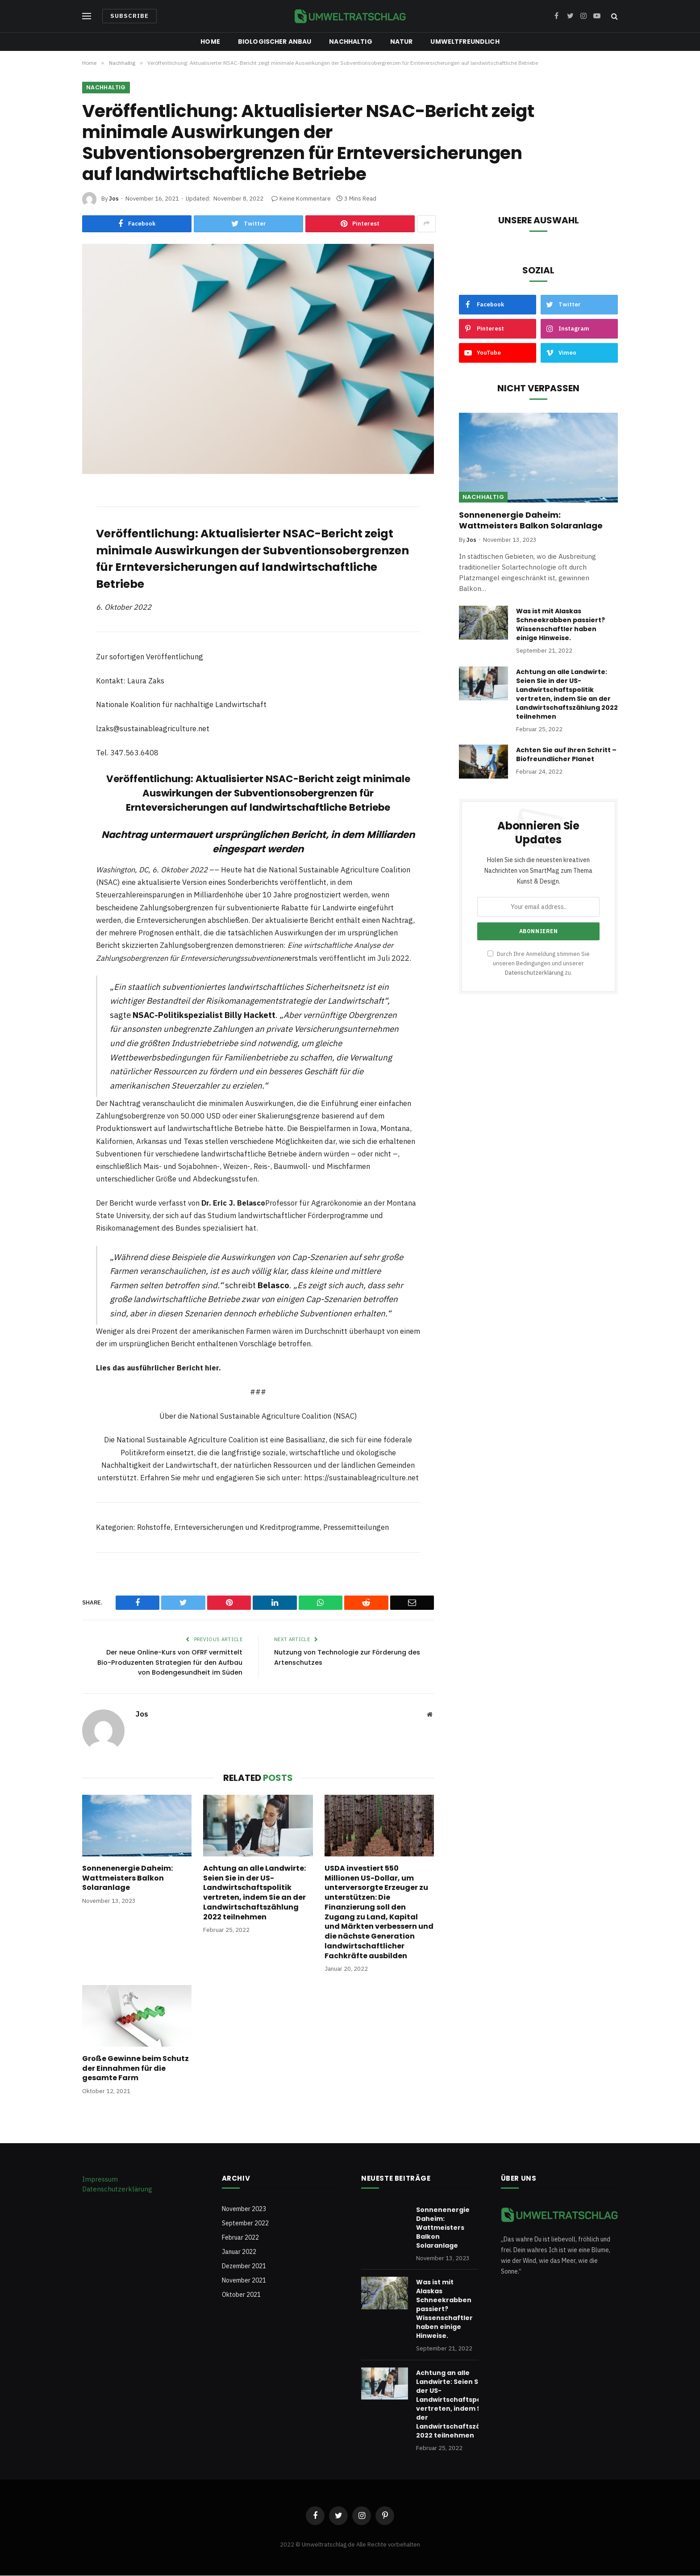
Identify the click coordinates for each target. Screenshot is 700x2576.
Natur (401, 41)
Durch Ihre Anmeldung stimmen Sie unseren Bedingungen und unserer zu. (539, 964)
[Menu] (86, 16)
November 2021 (244, 2280)
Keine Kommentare (301, 198)
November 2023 (244, 2209)
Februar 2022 (240, 2237)
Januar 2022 (239, 2252)
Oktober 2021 (241, 2295)
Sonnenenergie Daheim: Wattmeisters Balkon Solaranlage (127, 1878)
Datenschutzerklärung (534, 973)
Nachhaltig (350, 41)
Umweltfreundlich (464, 41)
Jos (114, 198)
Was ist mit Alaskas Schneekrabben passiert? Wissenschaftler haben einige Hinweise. (560, 625)
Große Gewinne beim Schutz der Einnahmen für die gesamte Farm (135, 2068)
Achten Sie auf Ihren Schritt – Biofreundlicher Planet (566, 755)
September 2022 (245, 2223)
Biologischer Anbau (275, 41)
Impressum (100, 2179)
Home (210, 41)
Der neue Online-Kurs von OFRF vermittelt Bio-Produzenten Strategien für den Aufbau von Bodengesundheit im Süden (167, 1662)
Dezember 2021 (244, 2266)
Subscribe (129, 16)
